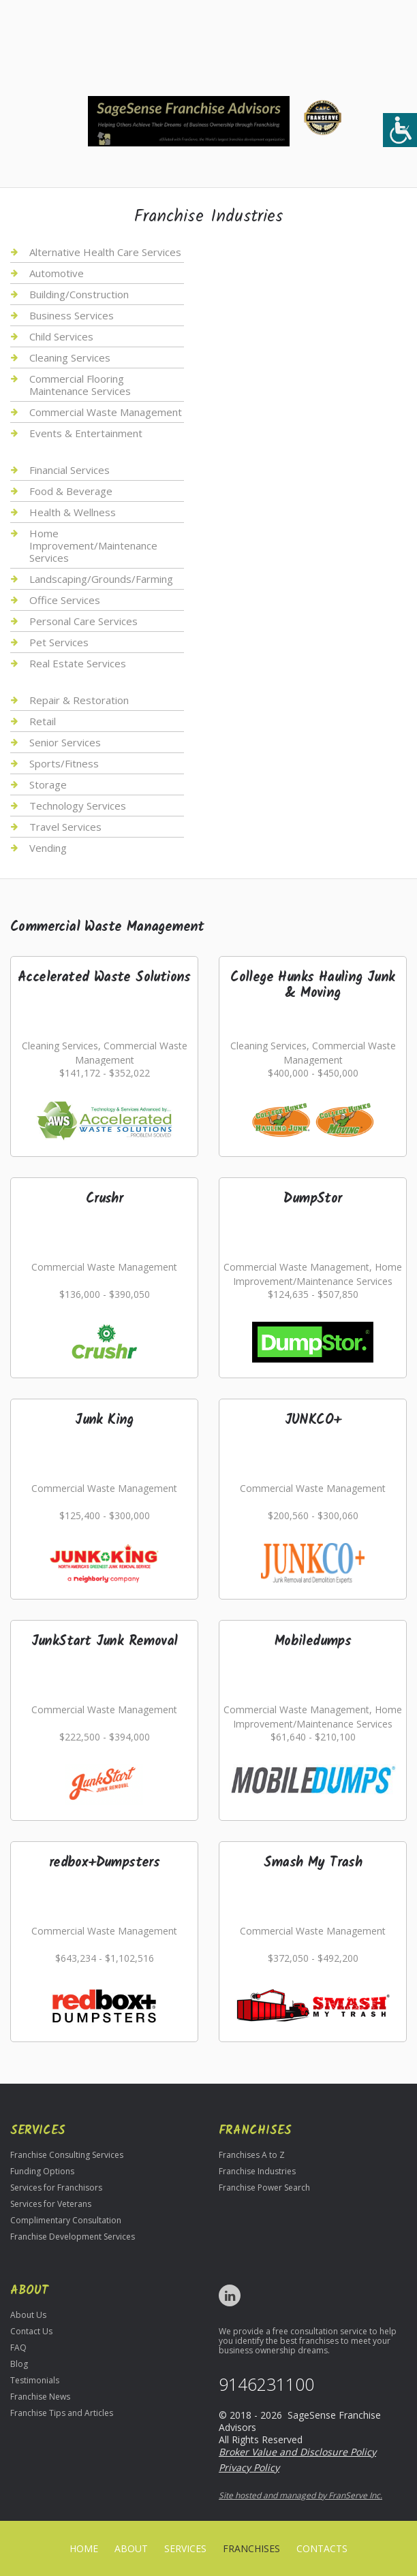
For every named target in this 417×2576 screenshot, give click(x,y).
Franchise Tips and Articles (61, 2413)
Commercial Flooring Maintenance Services (80, 385)
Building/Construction (79, 294)
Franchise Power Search (264, 2187)
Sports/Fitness (64, 763)
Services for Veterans (50, 2204)
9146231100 (266, 2384)
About (131, 2548)
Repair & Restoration (79, 700)
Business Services (71, 315)
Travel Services (65, 826)
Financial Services (69, 470)
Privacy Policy (249, 2467)
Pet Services (59, 642)
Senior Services (65, 742)
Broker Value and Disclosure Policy (297, 2451)
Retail (42, 721)
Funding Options (42, 2171)
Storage (48, 784)
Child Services (61, 336)
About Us (28, 2315)
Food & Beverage (70, 491)
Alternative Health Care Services (105, 252)
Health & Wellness (72, 512)
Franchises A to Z (252, 2155)
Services (185, 2548)
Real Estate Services (77, 663)
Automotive (56, 273)
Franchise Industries (257, 2171)
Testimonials (34, 2380)
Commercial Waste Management (105, 412)
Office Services (64, 600)
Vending (48, 848)
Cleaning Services (69, 357)
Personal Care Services (83, 621)
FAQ (18, 2347)
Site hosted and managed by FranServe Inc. (300, 2495)
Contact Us (31, 2331)
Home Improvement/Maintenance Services (93, 545)
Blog (19, 2364)
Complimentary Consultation (65, 2220)
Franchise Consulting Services (66, 2155)
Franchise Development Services (72, 2236)
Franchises (251, 2548)
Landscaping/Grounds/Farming (101, 579)
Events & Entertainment (85, 433)
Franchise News (40, 2396)
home (84, 2548)
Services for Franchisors (56, 2187)
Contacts (322, 2548)
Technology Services (77, 805)
